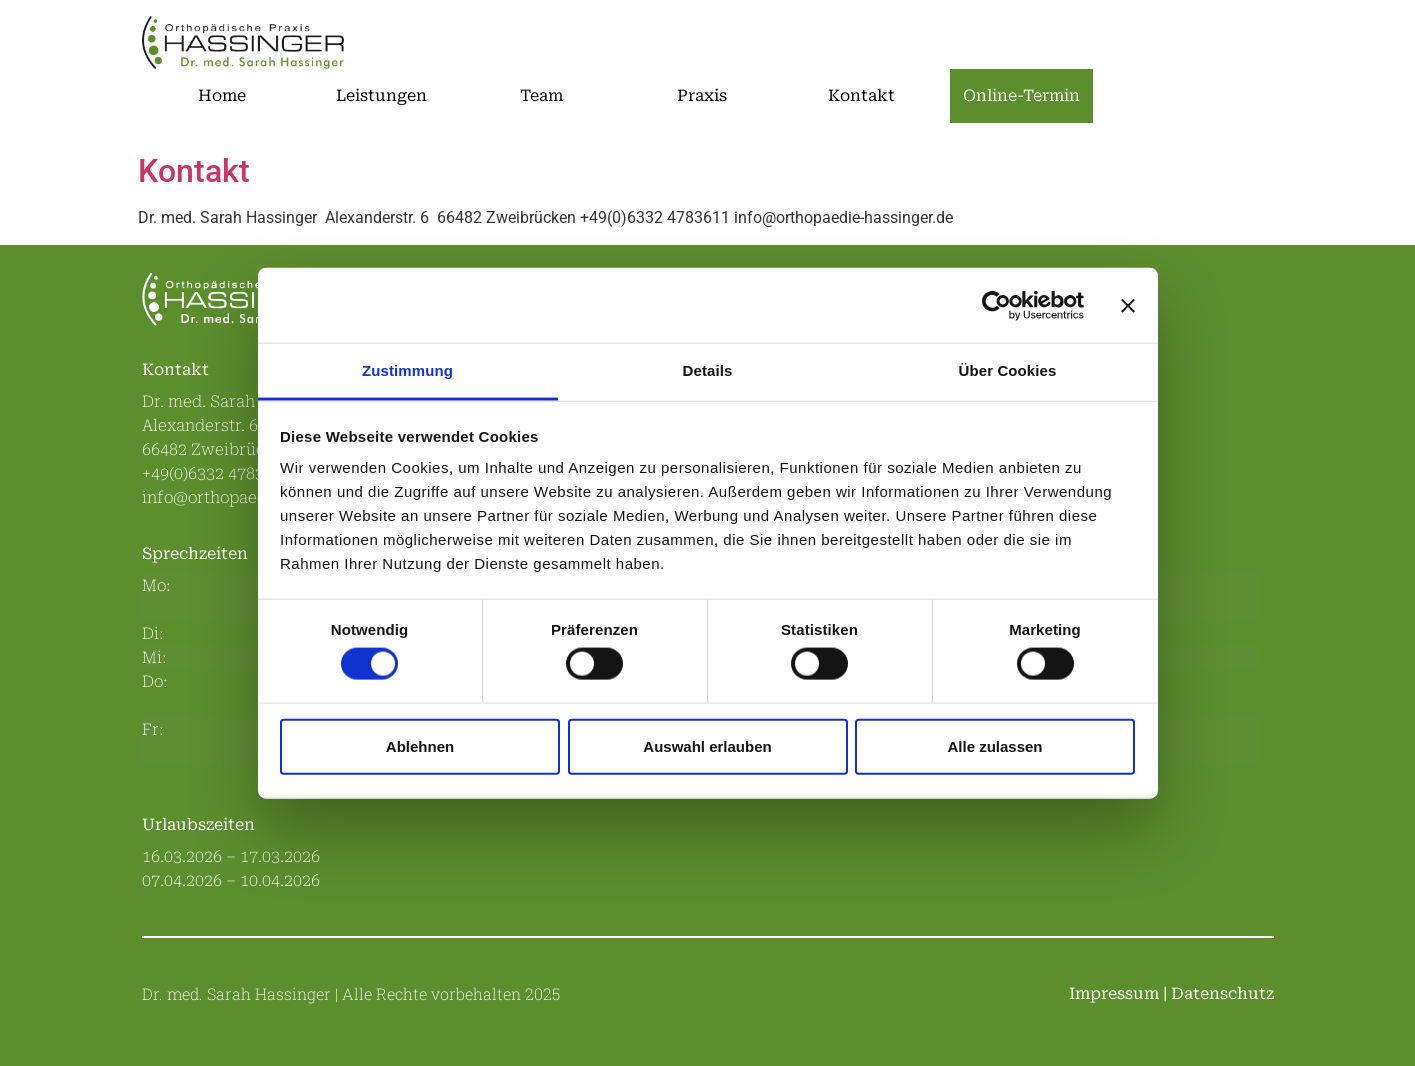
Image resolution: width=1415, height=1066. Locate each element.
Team (541, 95)
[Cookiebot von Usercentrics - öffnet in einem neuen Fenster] (996, 305)
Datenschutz (1222, 993)
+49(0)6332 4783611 (216, 473)
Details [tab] (708, 370)
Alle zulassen (994, 745)
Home (222, 95)
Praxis (702, 95)
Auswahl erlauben (707, 745)
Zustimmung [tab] (407, 370)
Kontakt (861, 95)
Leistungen (381, 95)
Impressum (1114, 993)
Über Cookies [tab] (1008, 370)
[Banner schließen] (1128, 305)
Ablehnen (420, 745)
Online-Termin (1021, 95)
